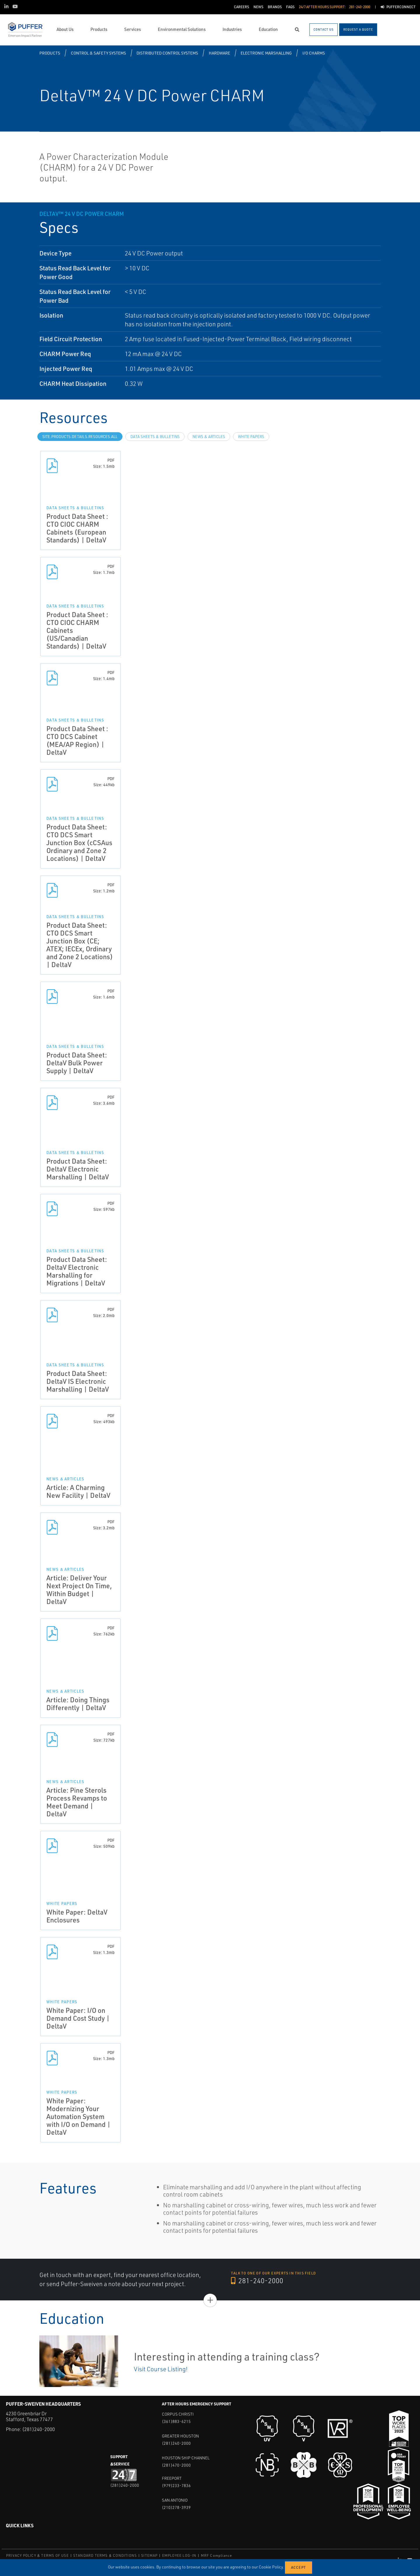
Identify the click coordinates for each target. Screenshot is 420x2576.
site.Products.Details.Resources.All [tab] (80, 436)
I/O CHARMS (313, 52)
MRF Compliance (216, 2555)
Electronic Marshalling (266, 52)
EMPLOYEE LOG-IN (179, 2555)
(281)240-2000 (38, 2429)
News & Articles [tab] (208, 436)
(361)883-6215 (176, 2421)
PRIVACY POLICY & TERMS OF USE (37, 2555)
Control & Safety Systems (98, 52)
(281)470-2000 (176, 2465)
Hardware (219, 52)
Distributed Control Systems (167, 52)
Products (49, 52)
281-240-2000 (257, 2280)
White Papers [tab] (251, 436)
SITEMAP (149, 2555)
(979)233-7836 (176, 2485)
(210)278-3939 (176, 2507)
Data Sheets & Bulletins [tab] (155, 436)
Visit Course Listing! (161, 2369)
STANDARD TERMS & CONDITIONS (105, 2555)
